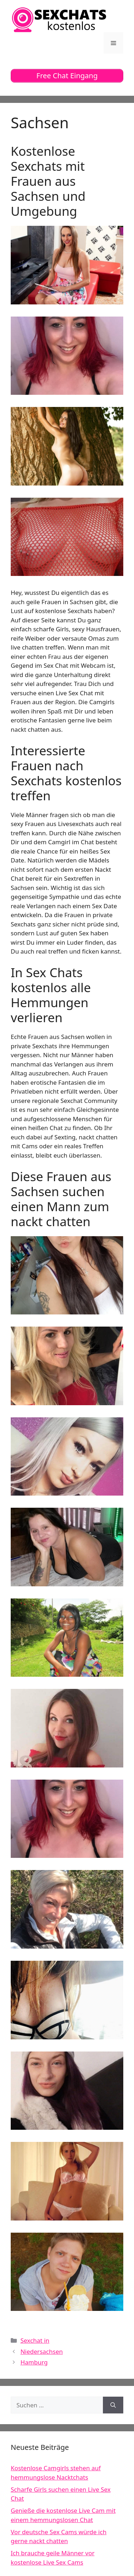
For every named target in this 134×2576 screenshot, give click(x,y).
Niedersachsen (41, 2351)
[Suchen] (113, 2405)
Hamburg (34, 2362)
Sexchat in (34, 2340)
